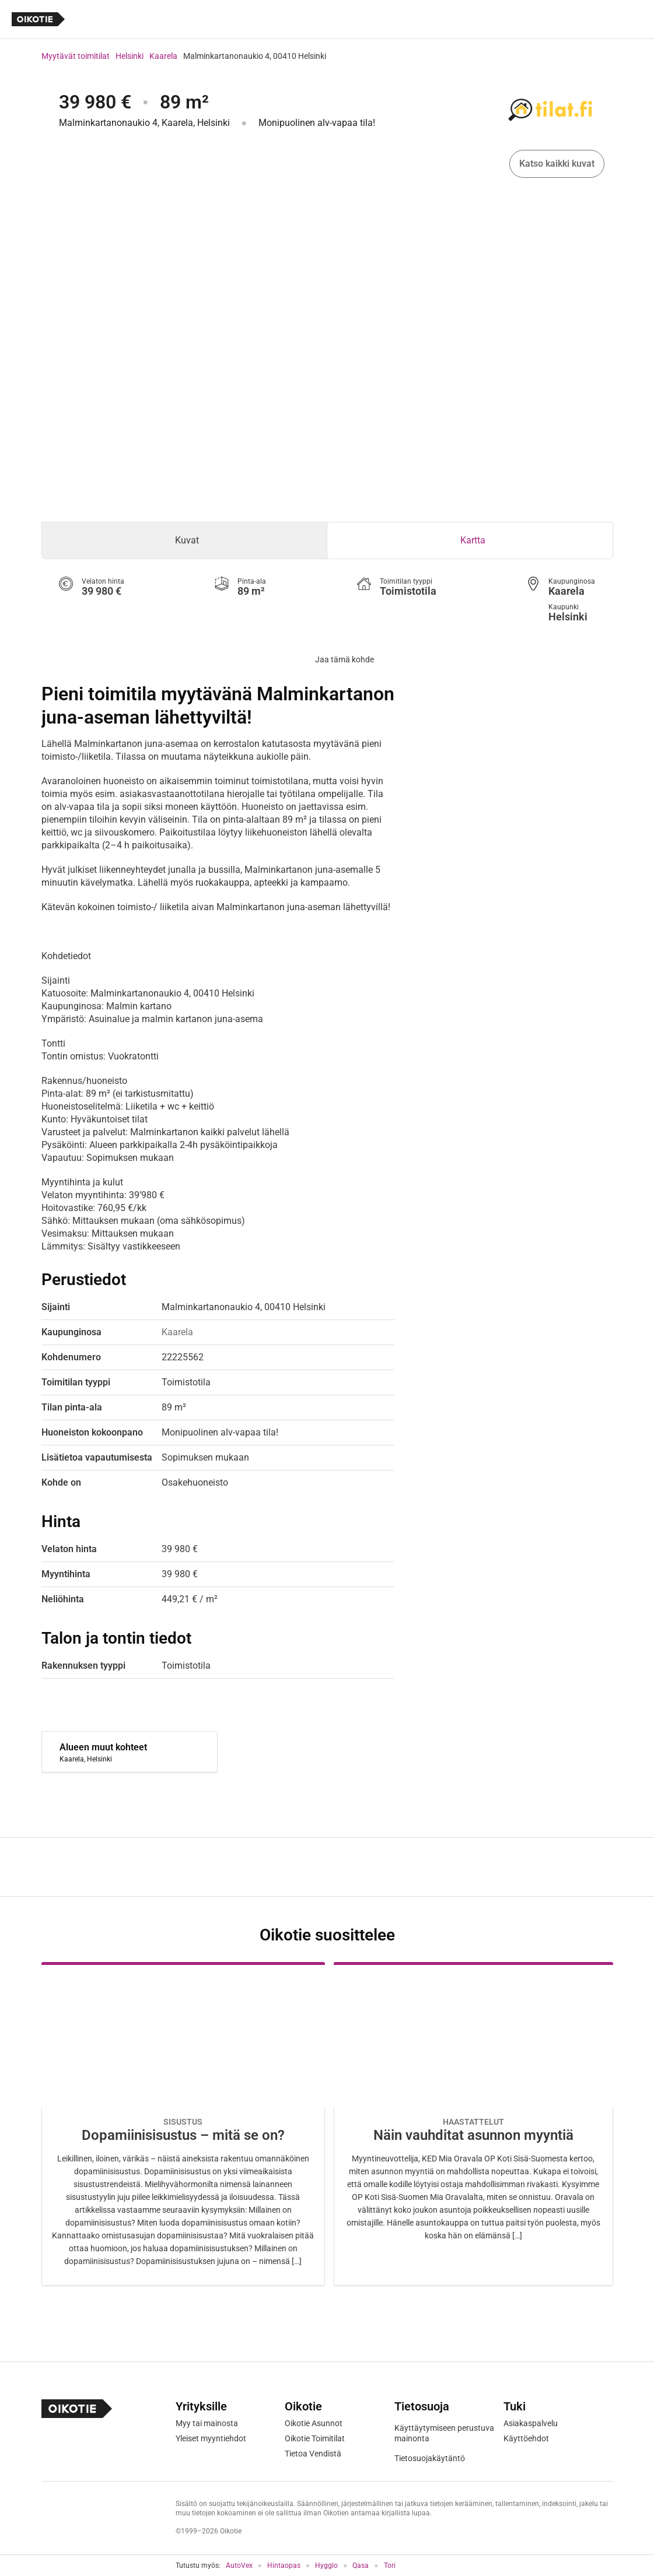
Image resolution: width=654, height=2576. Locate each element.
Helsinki (130, 56)
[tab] (184, 540)
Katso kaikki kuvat (556, 163)
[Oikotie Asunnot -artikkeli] (183, 2124)
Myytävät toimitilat (75, 56)
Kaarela (163, 56)
